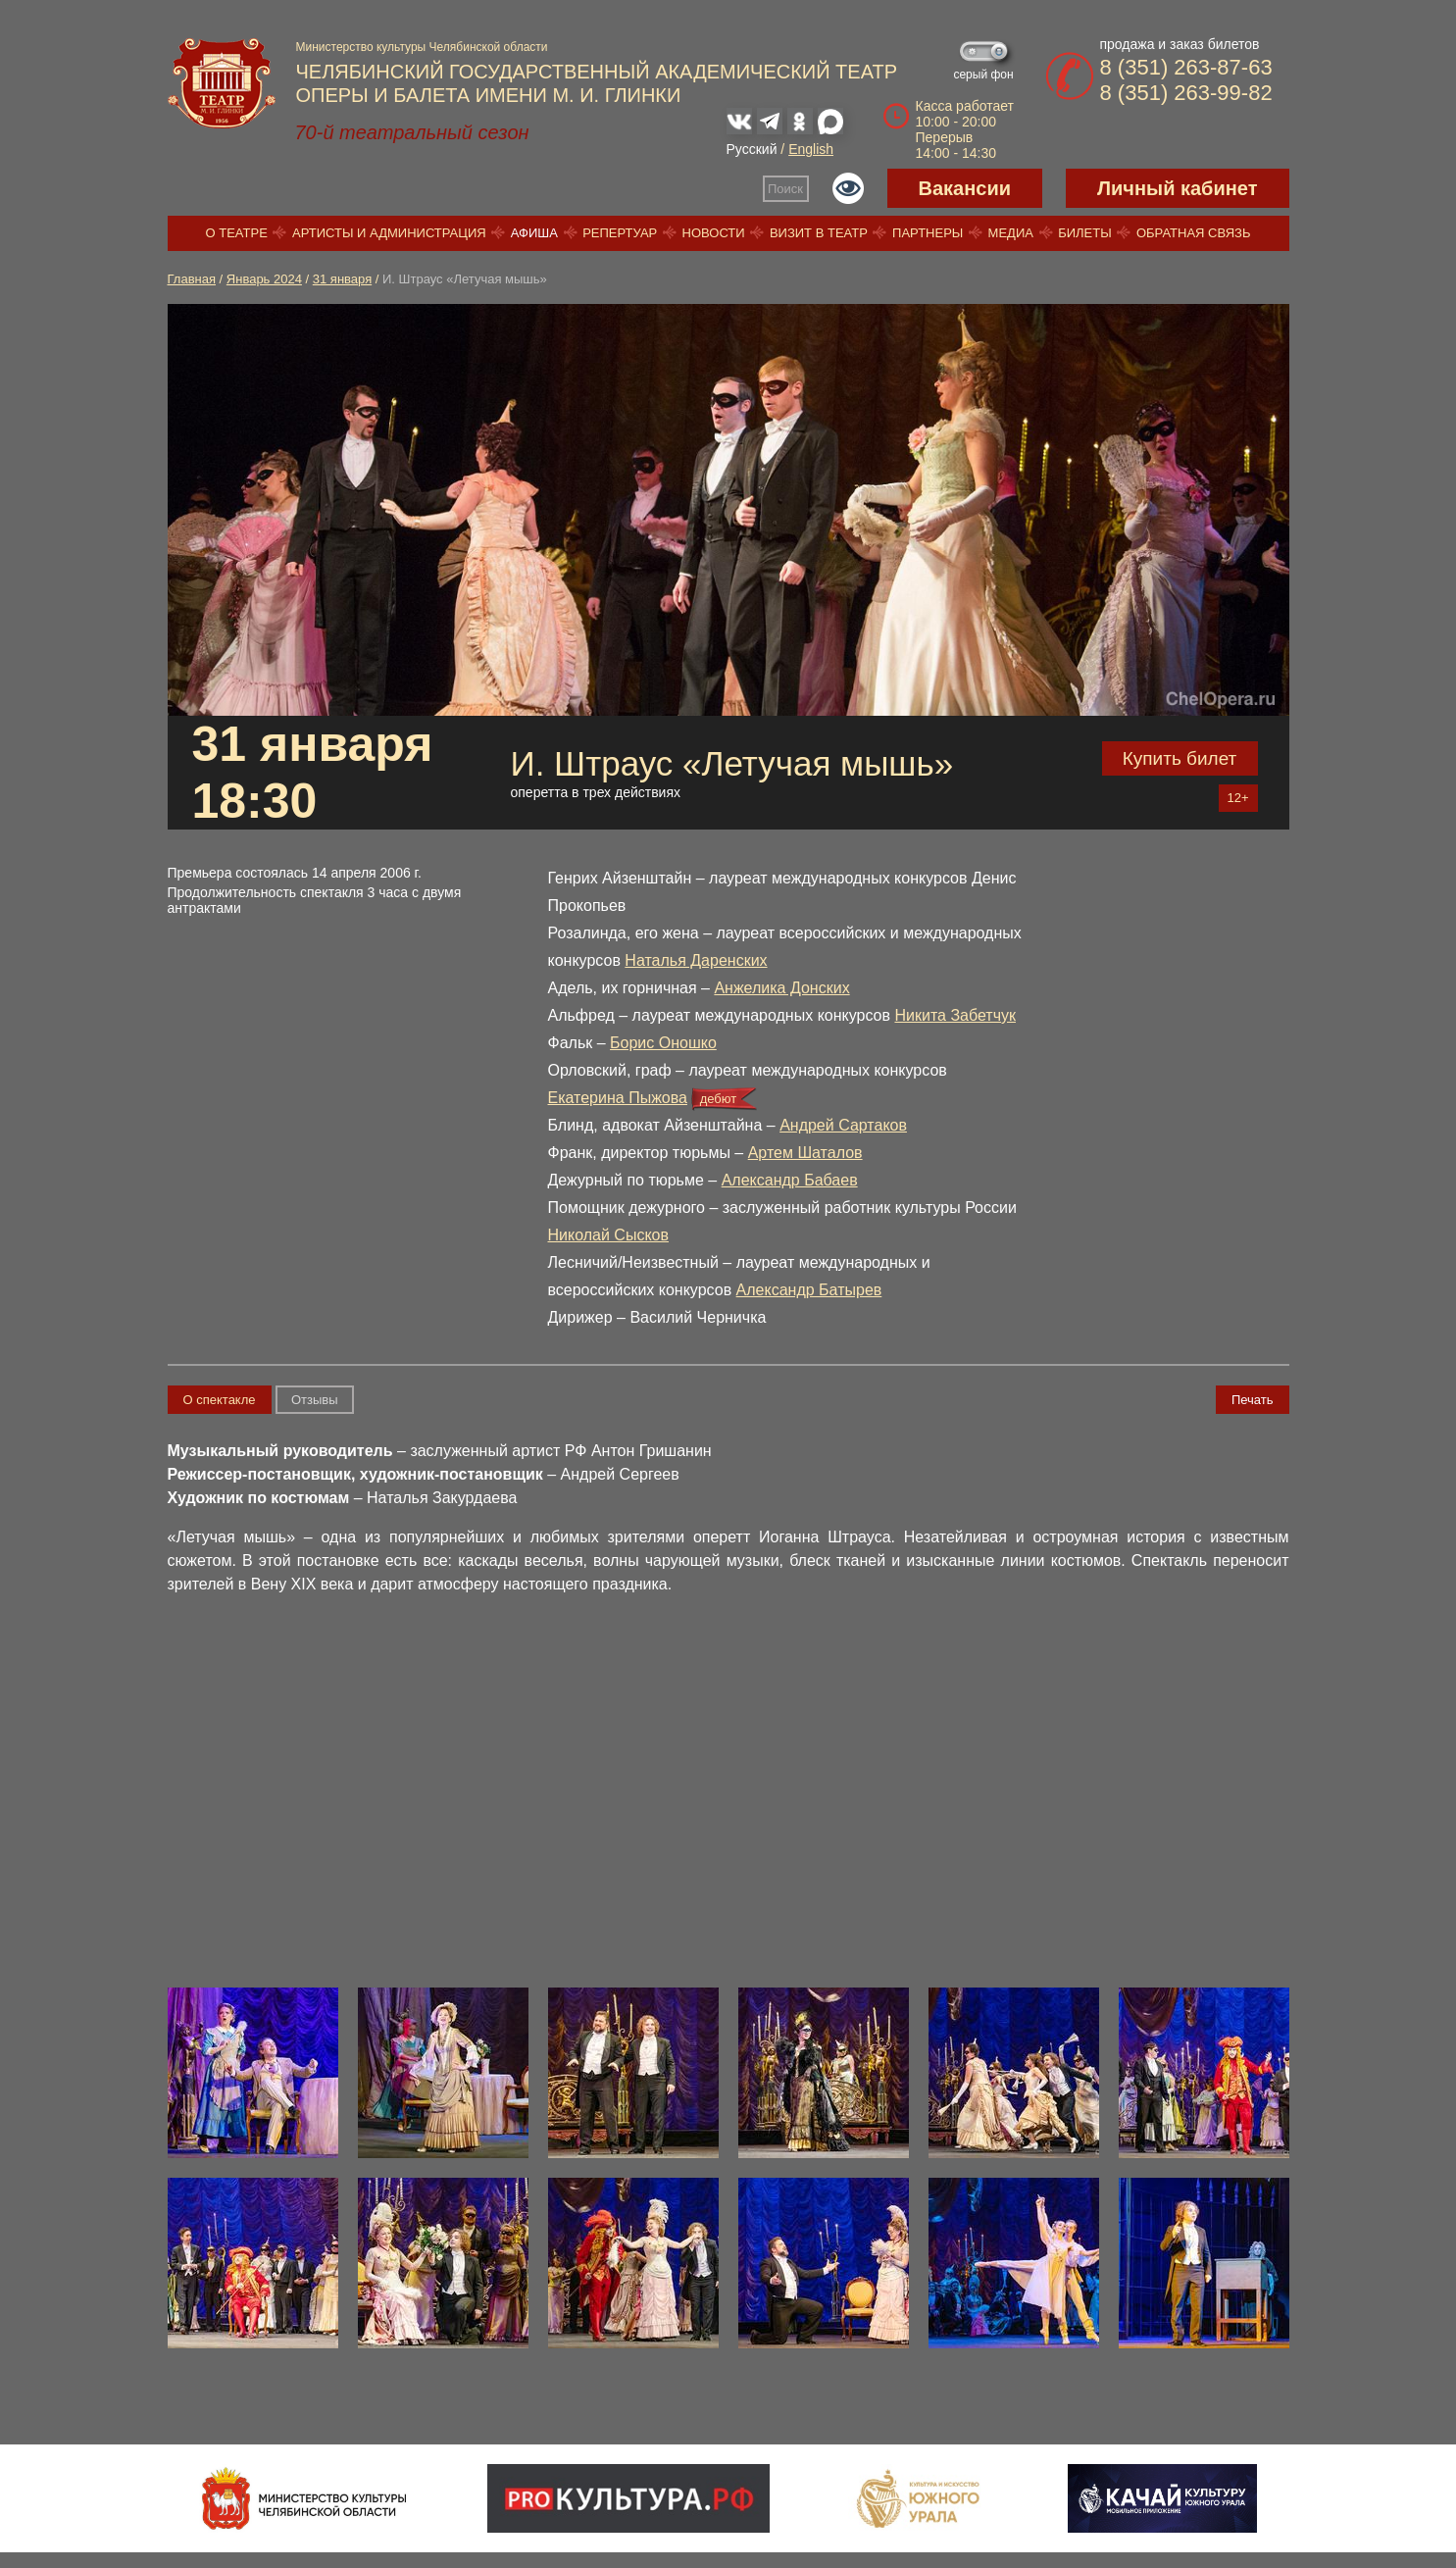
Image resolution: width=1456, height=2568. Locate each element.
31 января (342, 279)
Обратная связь (1193, 233)
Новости (713, 233)
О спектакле (219, 1399)
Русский (752, 149)
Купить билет (1180, 758)
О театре (237, 233)
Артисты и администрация (389, 233)
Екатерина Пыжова (617, 1097)
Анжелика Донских (781, 988)
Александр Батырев (809, 1290)
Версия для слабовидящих (848, 188)
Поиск (785, 188)
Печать (1252, 1399)
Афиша (534, 233)
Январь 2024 (264, 279)
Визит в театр (819, 233)
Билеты (1085, 233)
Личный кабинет (1177, 188)
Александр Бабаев (790, 1180)
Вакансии (965, 188)
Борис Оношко (663, 1042)
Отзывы (314, 1399)
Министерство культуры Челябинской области (422, 47)
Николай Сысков (608, 1235)
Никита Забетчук (955, 1015)
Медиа (1010, 233)
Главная (192, 279)
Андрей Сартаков (843, 1125)
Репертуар (619, 233)
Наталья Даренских (696, 960)
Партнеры (927, 233)
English (810, 149)
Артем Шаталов (805, 1152)
